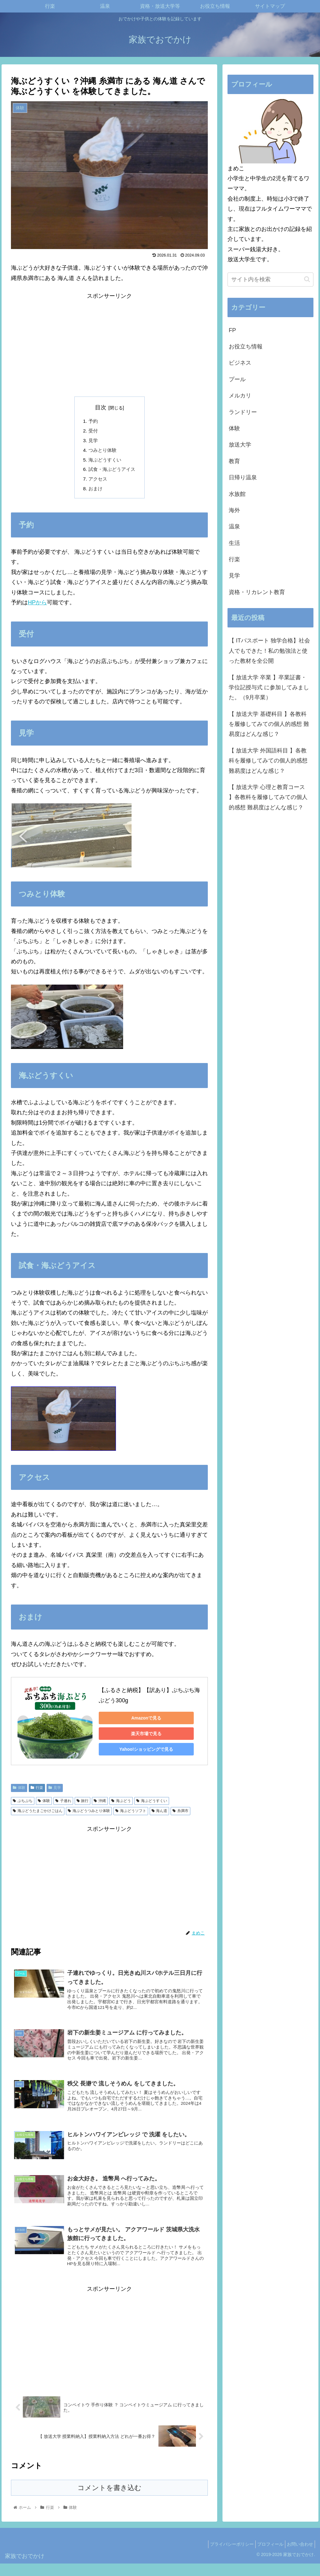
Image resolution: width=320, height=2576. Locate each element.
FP (232, 330)
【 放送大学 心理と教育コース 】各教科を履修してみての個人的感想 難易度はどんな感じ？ (268, 797)
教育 (234, 461)
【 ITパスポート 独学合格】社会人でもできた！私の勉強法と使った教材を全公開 (269, 650)
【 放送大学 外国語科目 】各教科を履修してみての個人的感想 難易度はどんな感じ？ (268, 760)
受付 (92, 432)
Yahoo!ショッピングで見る (143, 1753)
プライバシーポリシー (224, 2556)
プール (237, 379)
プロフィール (265, 2556)
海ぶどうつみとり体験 (89, 1815)
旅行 (83, 1805)
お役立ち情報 (245, 346)
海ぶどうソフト (130, 1815)
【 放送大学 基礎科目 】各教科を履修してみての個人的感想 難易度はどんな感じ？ (269, 724)
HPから (37, 606)
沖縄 (100, 1805)
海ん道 (160, 1815)
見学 (92, 442)
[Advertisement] (109, 345)
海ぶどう (121, 1805)
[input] (270, 279)
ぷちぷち (22, 1805)
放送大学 (240, 445)
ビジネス (240, 363)
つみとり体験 (102, 452)
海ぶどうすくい (104, 462)
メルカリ (240, 395)
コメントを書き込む (110, 2500)
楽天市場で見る (142, 1737)
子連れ (63, 1805)
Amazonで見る (143, 1722)
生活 (234, 543)
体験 (19, 1792)
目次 (100, 407)
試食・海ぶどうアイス (112, 472)
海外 (234, 510)
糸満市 (180, 1815)
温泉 (234, 526)
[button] (307, 279)
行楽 (37, 1792)
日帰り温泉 (243, 477)
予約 (92, 421)
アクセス (97, 482)
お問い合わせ (298, 2556)
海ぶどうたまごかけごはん (37, 1815)
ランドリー (243, 412)
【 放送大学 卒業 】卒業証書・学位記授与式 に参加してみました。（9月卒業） (269, 687)
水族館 (237, 494)
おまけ (94, 492)
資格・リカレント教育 (257, 592)
